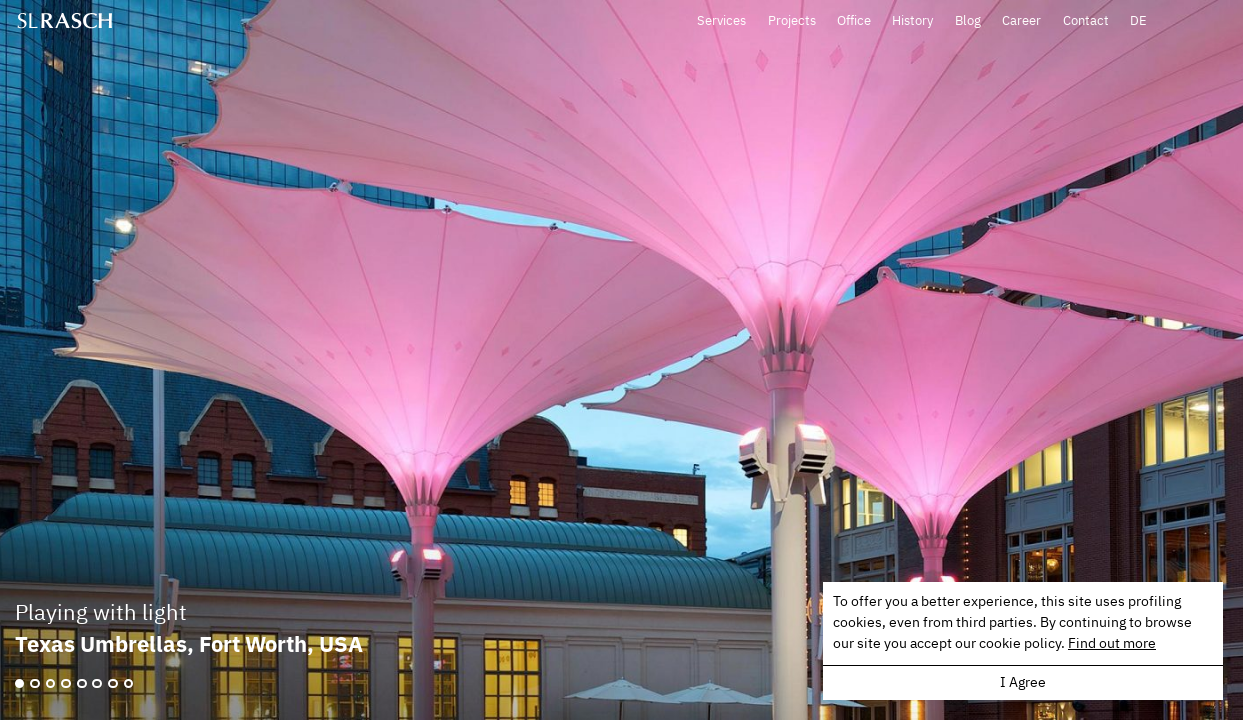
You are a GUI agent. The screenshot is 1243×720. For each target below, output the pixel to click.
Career (1102, 23)
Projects (872, 23)
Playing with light (101, 614)
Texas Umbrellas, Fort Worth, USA (189, 643)
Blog (1048, 23)
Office (934, 23)
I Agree (1023, 683)
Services (802, 23)
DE (1218, 23)
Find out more (1112, 644)
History (993, 23)
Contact (1166, 23)
